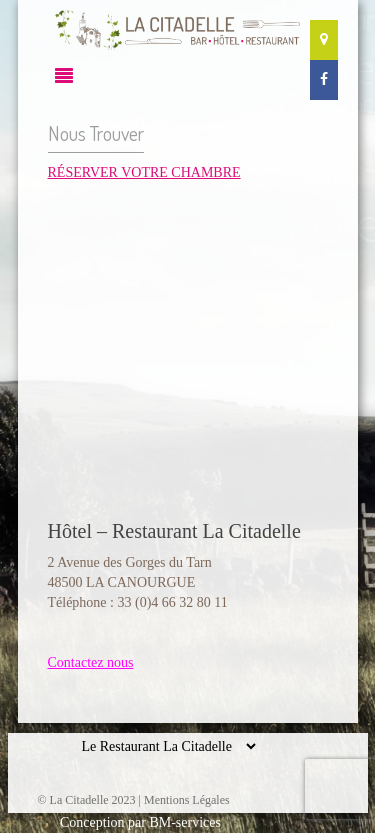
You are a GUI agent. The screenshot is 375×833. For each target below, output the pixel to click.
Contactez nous (91, 662)
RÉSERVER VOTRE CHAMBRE (144, 172)
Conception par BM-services (140, 822)
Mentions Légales (187, 800)
